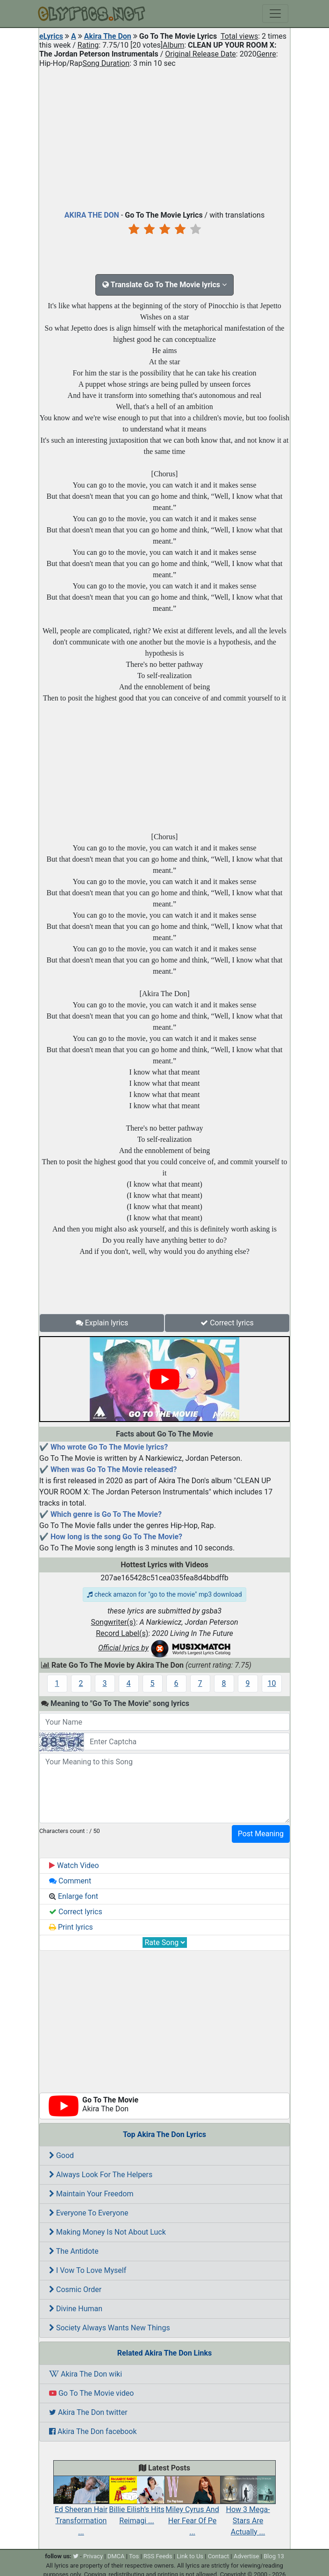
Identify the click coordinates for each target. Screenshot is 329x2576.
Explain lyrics (102, 1322)
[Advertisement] (164, 136)
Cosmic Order (75, 2289)
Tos (134, 2556)
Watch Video (74, 1865)
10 (272, 1683)
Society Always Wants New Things (109, 2327)
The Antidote (74, 2251)
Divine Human (75, 2308)
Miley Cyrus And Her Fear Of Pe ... (192, 2510)
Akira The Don (107, 36)
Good (61, 2155)
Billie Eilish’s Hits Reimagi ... (136, 2505)
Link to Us (190, 2556)
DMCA (116, 2556)
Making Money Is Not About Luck (107, 2232)
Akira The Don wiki (85, 2374)
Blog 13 (274, 2556)
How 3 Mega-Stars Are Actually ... (248, 2510)
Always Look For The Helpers (100, 2174)
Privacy (93, 2556)
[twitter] (76, 2556)
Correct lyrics (227, 1322)
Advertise (246, 2556)
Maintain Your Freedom (91, 2193)
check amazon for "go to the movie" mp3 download (164, 1594)
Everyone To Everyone (88, 2212)
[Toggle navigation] (275, 13)
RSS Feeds (157, 2556)
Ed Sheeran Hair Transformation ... (81, 2510)
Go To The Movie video (91, 2393)
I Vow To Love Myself (87, 2270)
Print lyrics (71, 1927)
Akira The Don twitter (88, 2412)
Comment (70, 1880)
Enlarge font (73, 1896)
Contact (218, 2556)
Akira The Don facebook (93, 2431)
